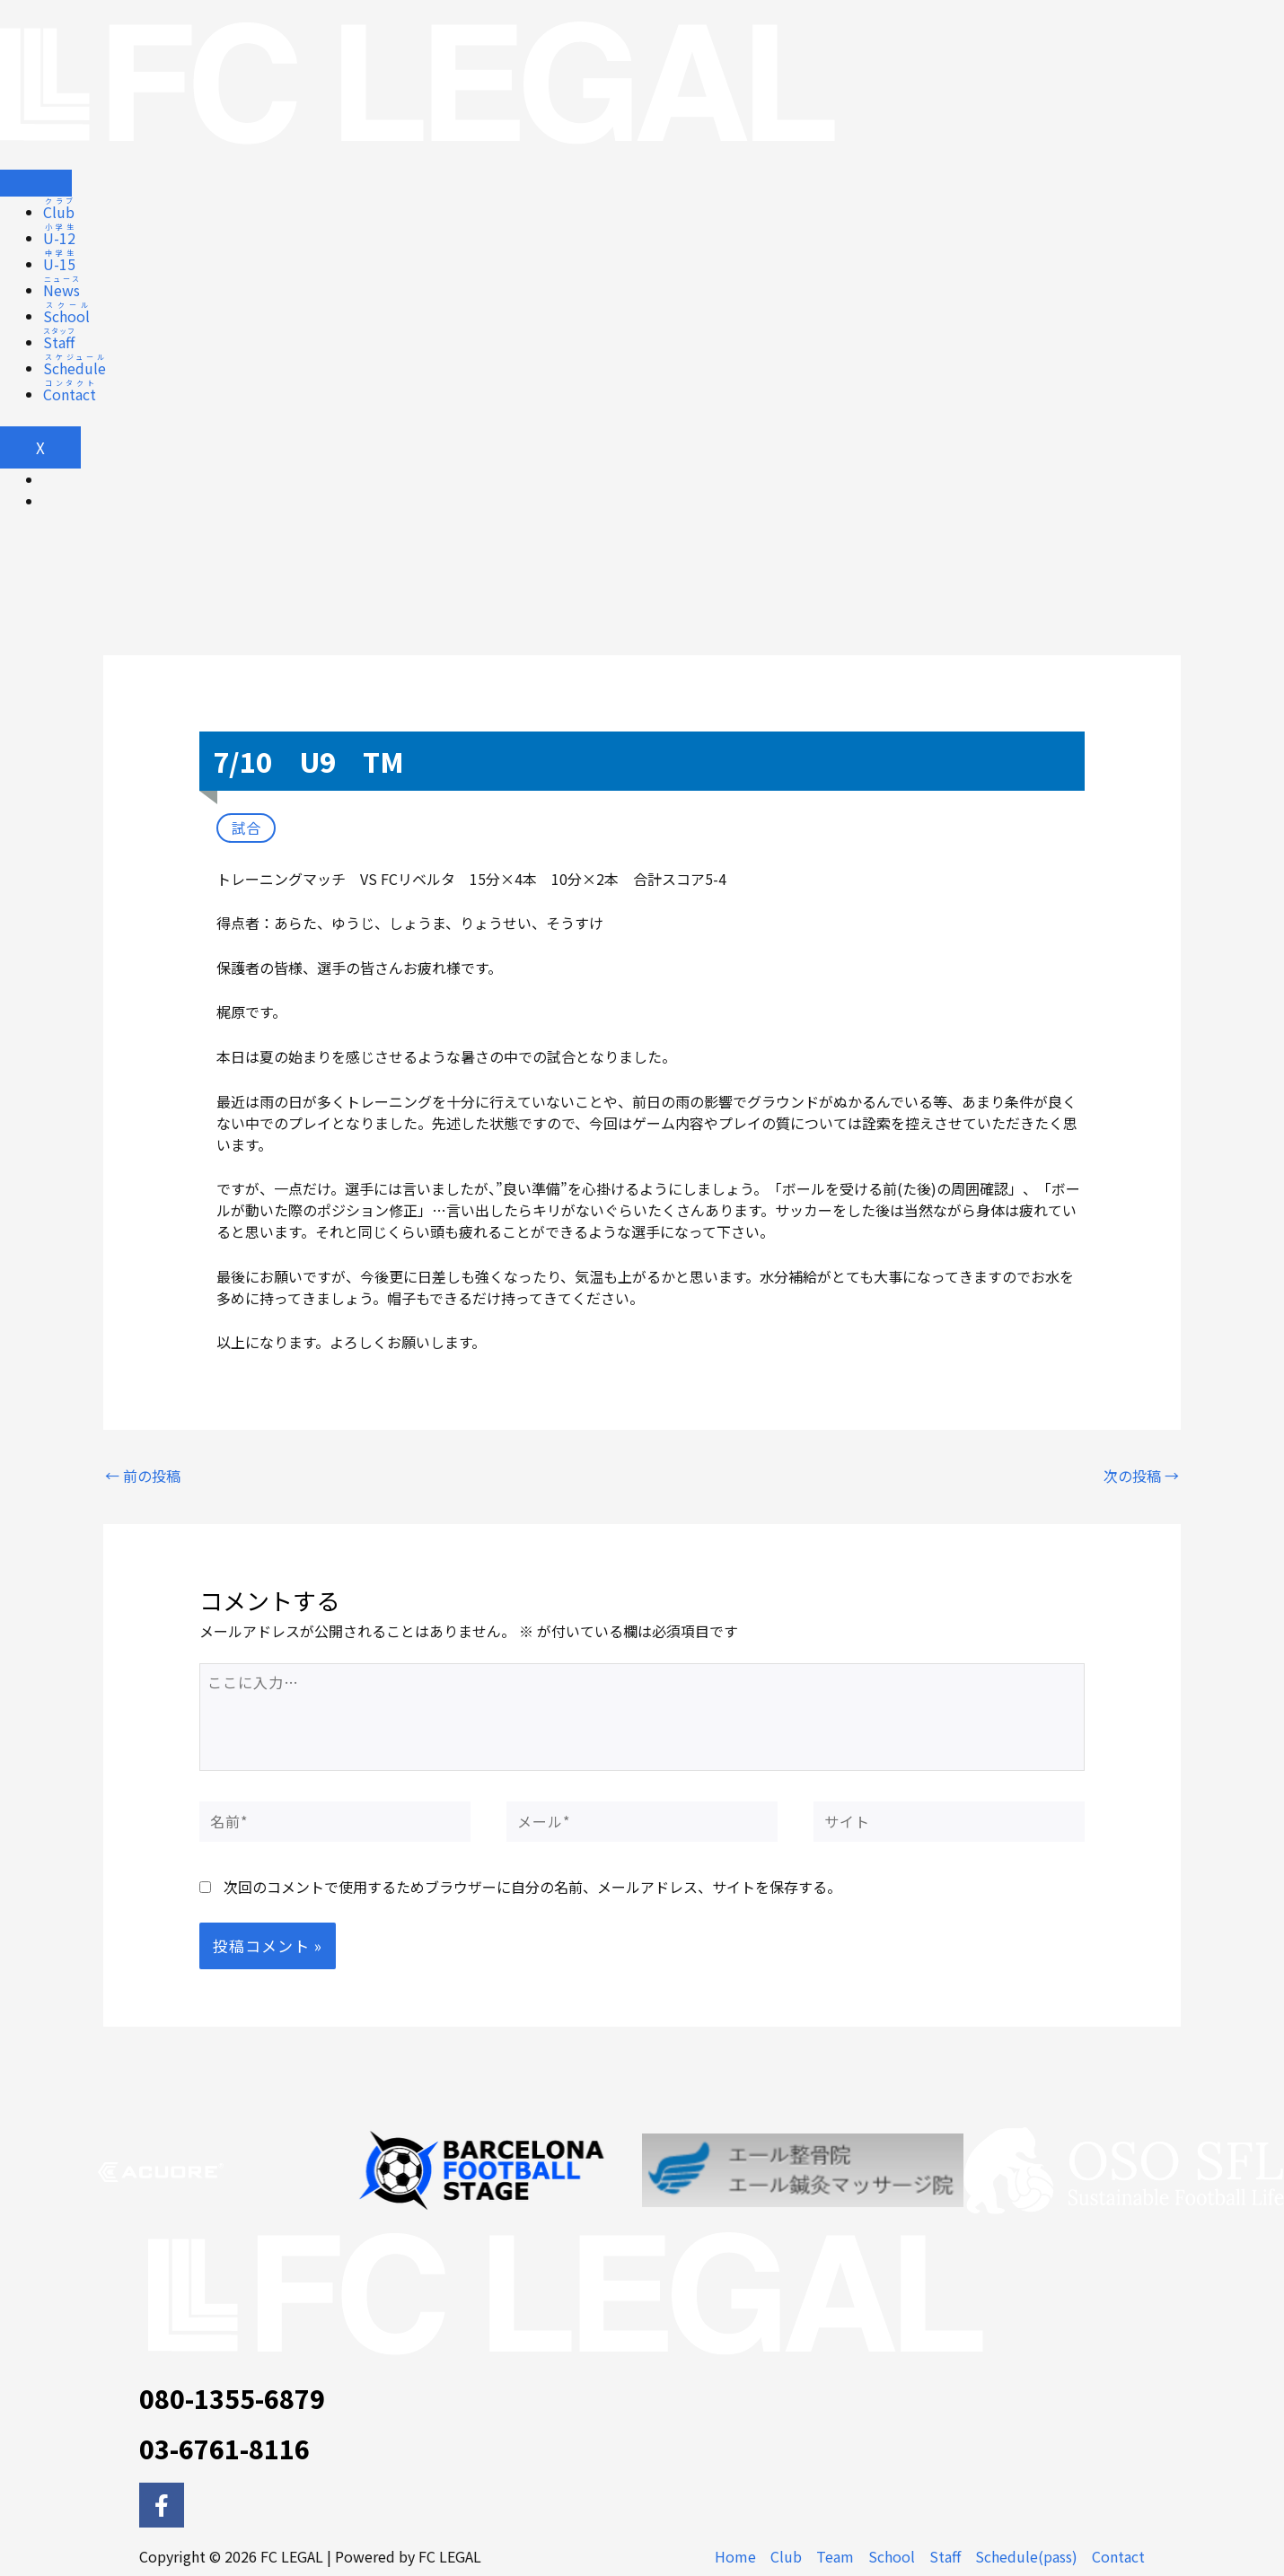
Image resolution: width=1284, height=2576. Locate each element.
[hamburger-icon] (36, 183)
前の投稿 (142, 1475)
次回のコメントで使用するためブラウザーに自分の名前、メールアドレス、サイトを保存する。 (532, 1886)
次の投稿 (1141, 1475)
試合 (246, 827)
